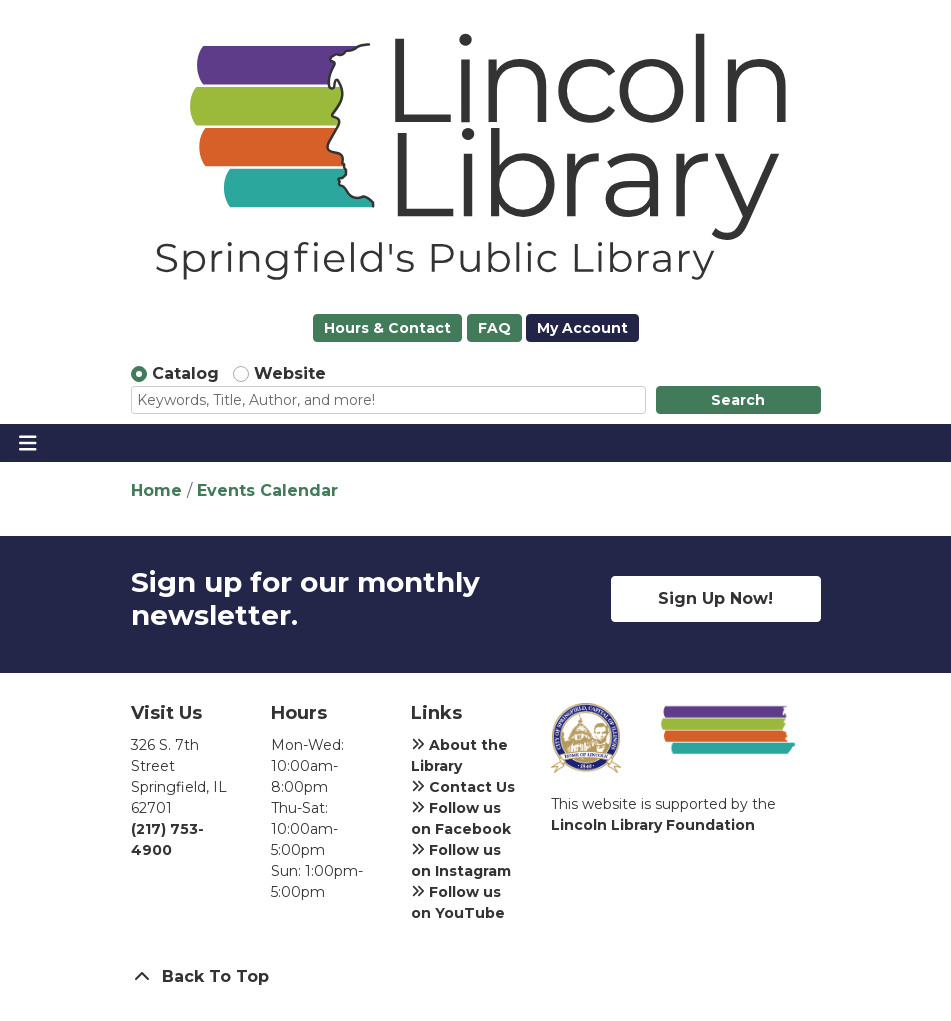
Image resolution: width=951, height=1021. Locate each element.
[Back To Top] (476, 977)
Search (738, 400)
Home (156, 490)
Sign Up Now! (715, 598)
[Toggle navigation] (27, 443)
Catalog (185, 373)
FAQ (494, 328)
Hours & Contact (387, 328)
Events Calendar (267, 490)
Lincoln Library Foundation (653, 825)
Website (290, 373)
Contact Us (463, 787)
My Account (582, 328)
